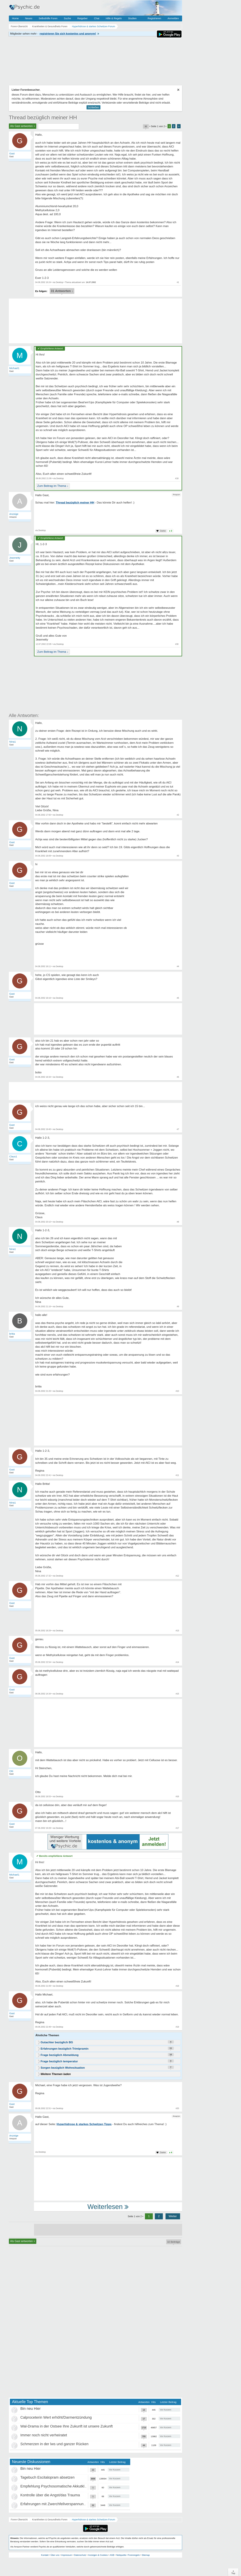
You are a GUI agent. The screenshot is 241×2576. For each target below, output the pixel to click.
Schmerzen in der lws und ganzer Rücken (54, 2444)
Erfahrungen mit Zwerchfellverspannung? (54, 2504)
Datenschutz (80, 2555)
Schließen (93, 107)
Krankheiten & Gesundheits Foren (49, 2519)
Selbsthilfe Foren (48, 18)
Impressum (66, 2555)
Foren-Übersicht (19, 2519)
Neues (28, 18)
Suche (67, 18)
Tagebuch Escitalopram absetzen (47, 2477)
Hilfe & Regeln (114, 18)
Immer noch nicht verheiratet (43, 2435)
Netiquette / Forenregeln (128, 2555)
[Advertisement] (108, 1421)
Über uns (55, 2555)
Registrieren (154, 18)
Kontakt (45, 2555)
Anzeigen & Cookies (98, 2555)
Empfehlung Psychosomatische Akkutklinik (55, 2486)
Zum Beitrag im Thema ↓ (52, 485)
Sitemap (146, 2555)
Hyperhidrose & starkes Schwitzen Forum (93, 2519)
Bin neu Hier (30, 2408)
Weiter (173, 2216)
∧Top (233, 2572)
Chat (96, 18)
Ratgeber (82, 18)
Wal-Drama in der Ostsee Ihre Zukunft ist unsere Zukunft (66, 2426)
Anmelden (173, 18)
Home (15, 18)
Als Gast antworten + (22, 126)
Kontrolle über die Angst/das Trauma (50, 2495)
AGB (112, 2555)
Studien (132, 18)
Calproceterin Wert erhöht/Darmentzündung (56, 2417)
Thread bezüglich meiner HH (43, 117)
